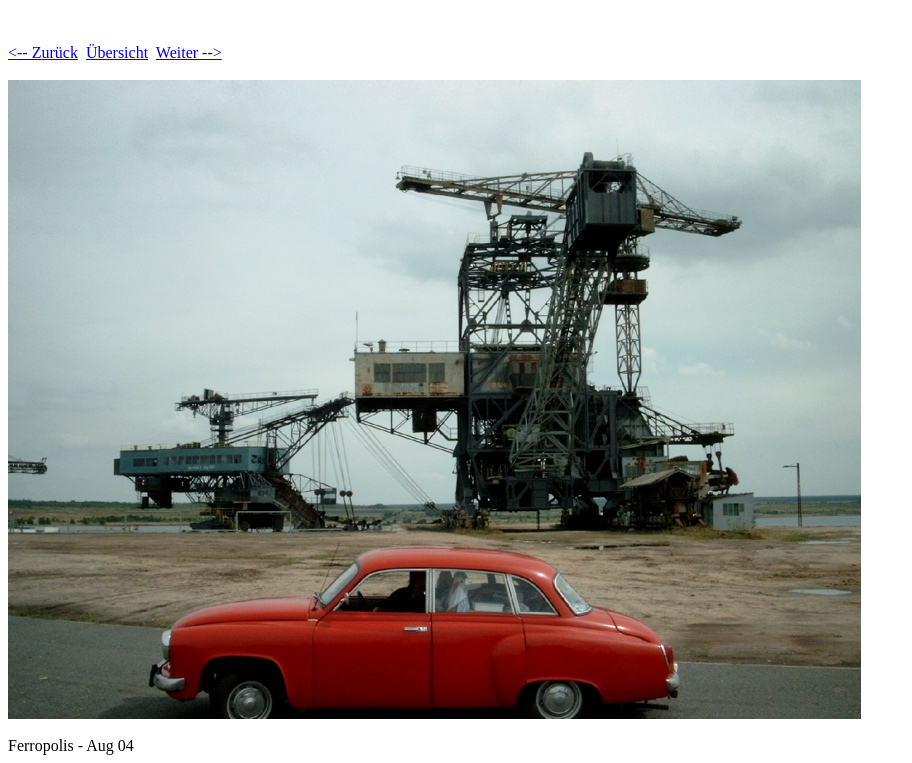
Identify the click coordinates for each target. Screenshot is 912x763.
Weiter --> (189, 52)
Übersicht (117, 52)
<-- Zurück (43, 52)
